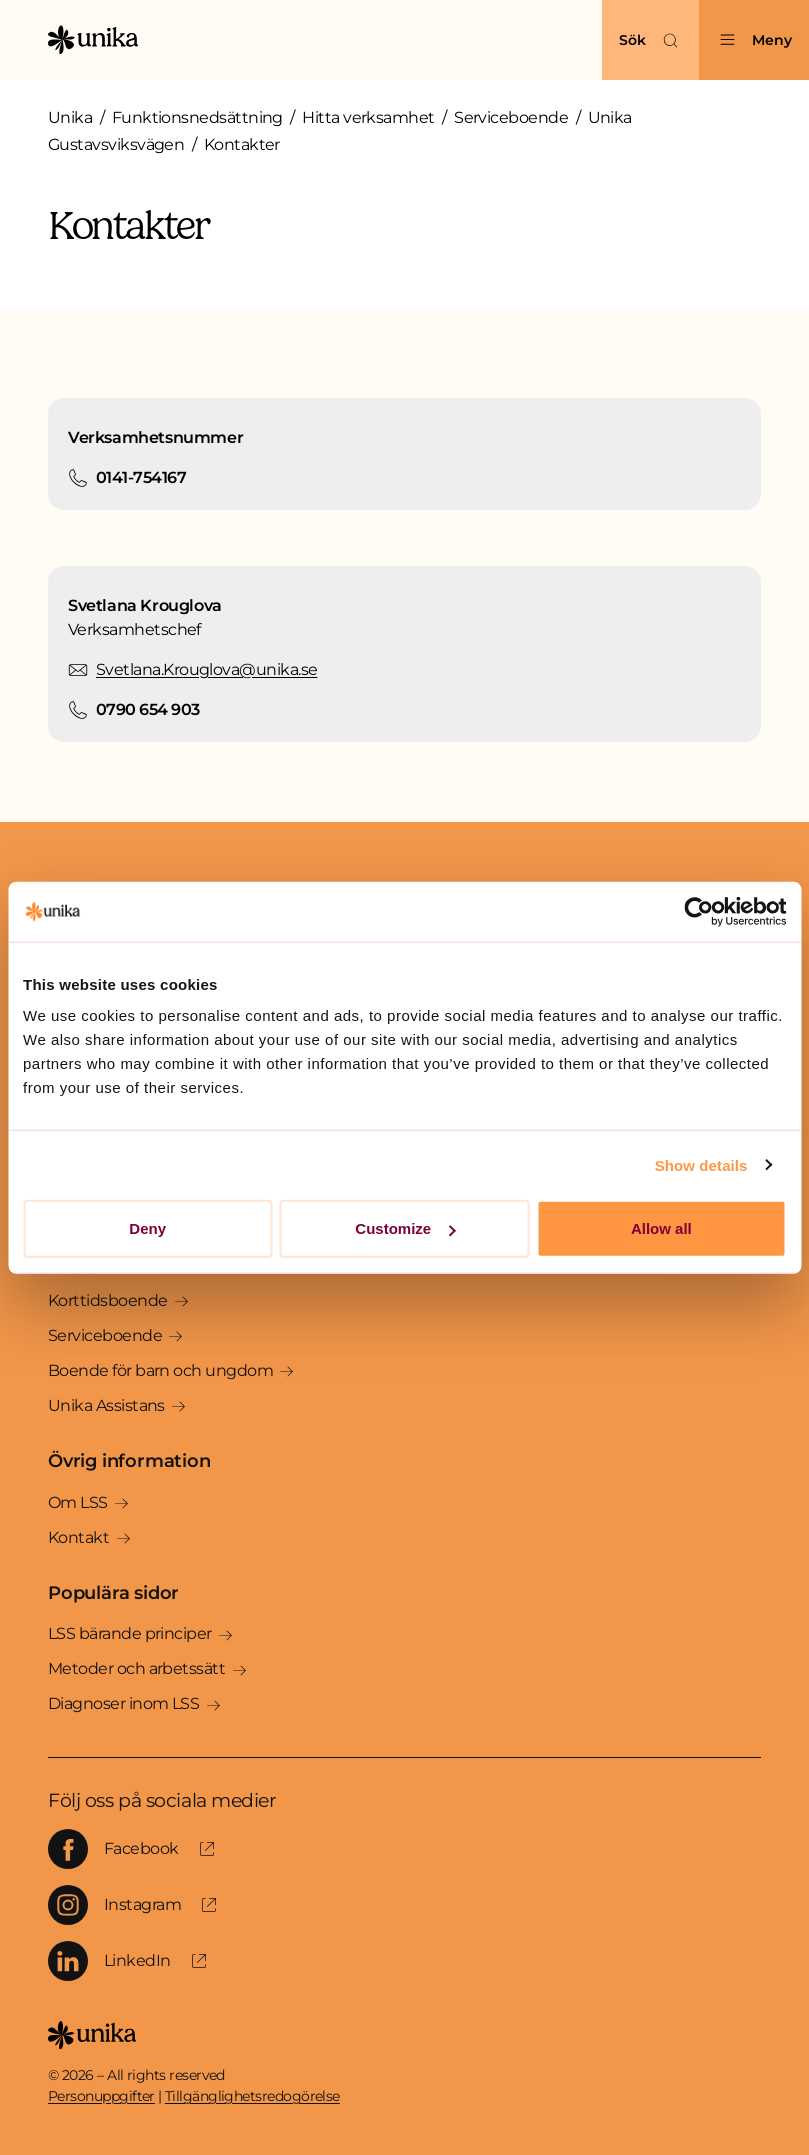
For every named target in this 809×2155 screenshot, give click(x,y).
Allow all (661, 1228)
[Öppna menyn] (754, 40)
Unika (70, 117)
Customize (405, 1228)
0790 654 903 (148, 709)
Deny (147, 1228)
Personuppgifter (101, 2096)
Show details (701, 1164)
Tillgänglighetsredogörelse (252, 2096)
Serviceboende (511, 117)
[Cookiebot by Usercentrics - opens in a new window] (698, 911)
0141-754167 (141, 477)
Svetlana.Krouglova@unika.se (206, 669)
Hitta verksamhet (368, 117)
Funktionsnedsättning (197, 117)
